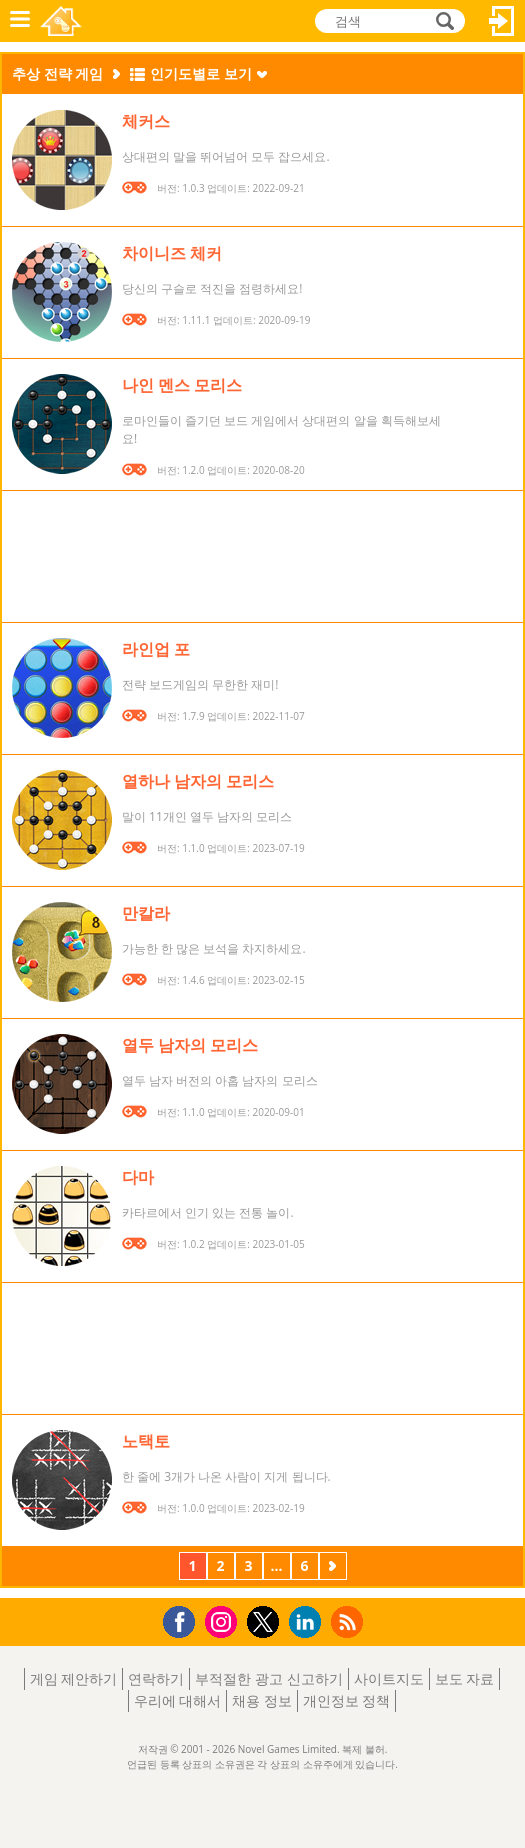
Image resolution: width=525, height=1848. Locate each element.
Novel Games (61, 21)
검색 (442, 21)
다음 (333, 1568)
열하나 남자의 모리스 (198, 781)
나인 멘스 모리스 (182, 385)
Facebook (184, 1619)
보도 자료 (465, 1678)
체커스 (146, 121)
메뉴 (20, 21)
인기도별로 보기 (201, 73)
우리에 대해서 (178, 1700)
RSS (349, 1621)
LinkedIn (308, 1622)
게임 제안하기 (74, 1678)
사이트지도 (389, 1678)
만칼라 (146, 913)
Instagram (224, 1620)
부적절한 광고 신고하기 (268, 1678)
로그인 (502, 21)
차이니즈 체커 (172, 253)
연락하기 (156, 1678)
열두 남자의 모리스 (190, 1045)
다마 (138, 1177)
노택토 (146, 1441)
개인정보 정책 (347, 1700)
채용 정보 (262, 1700)
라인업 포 (156, 649)
